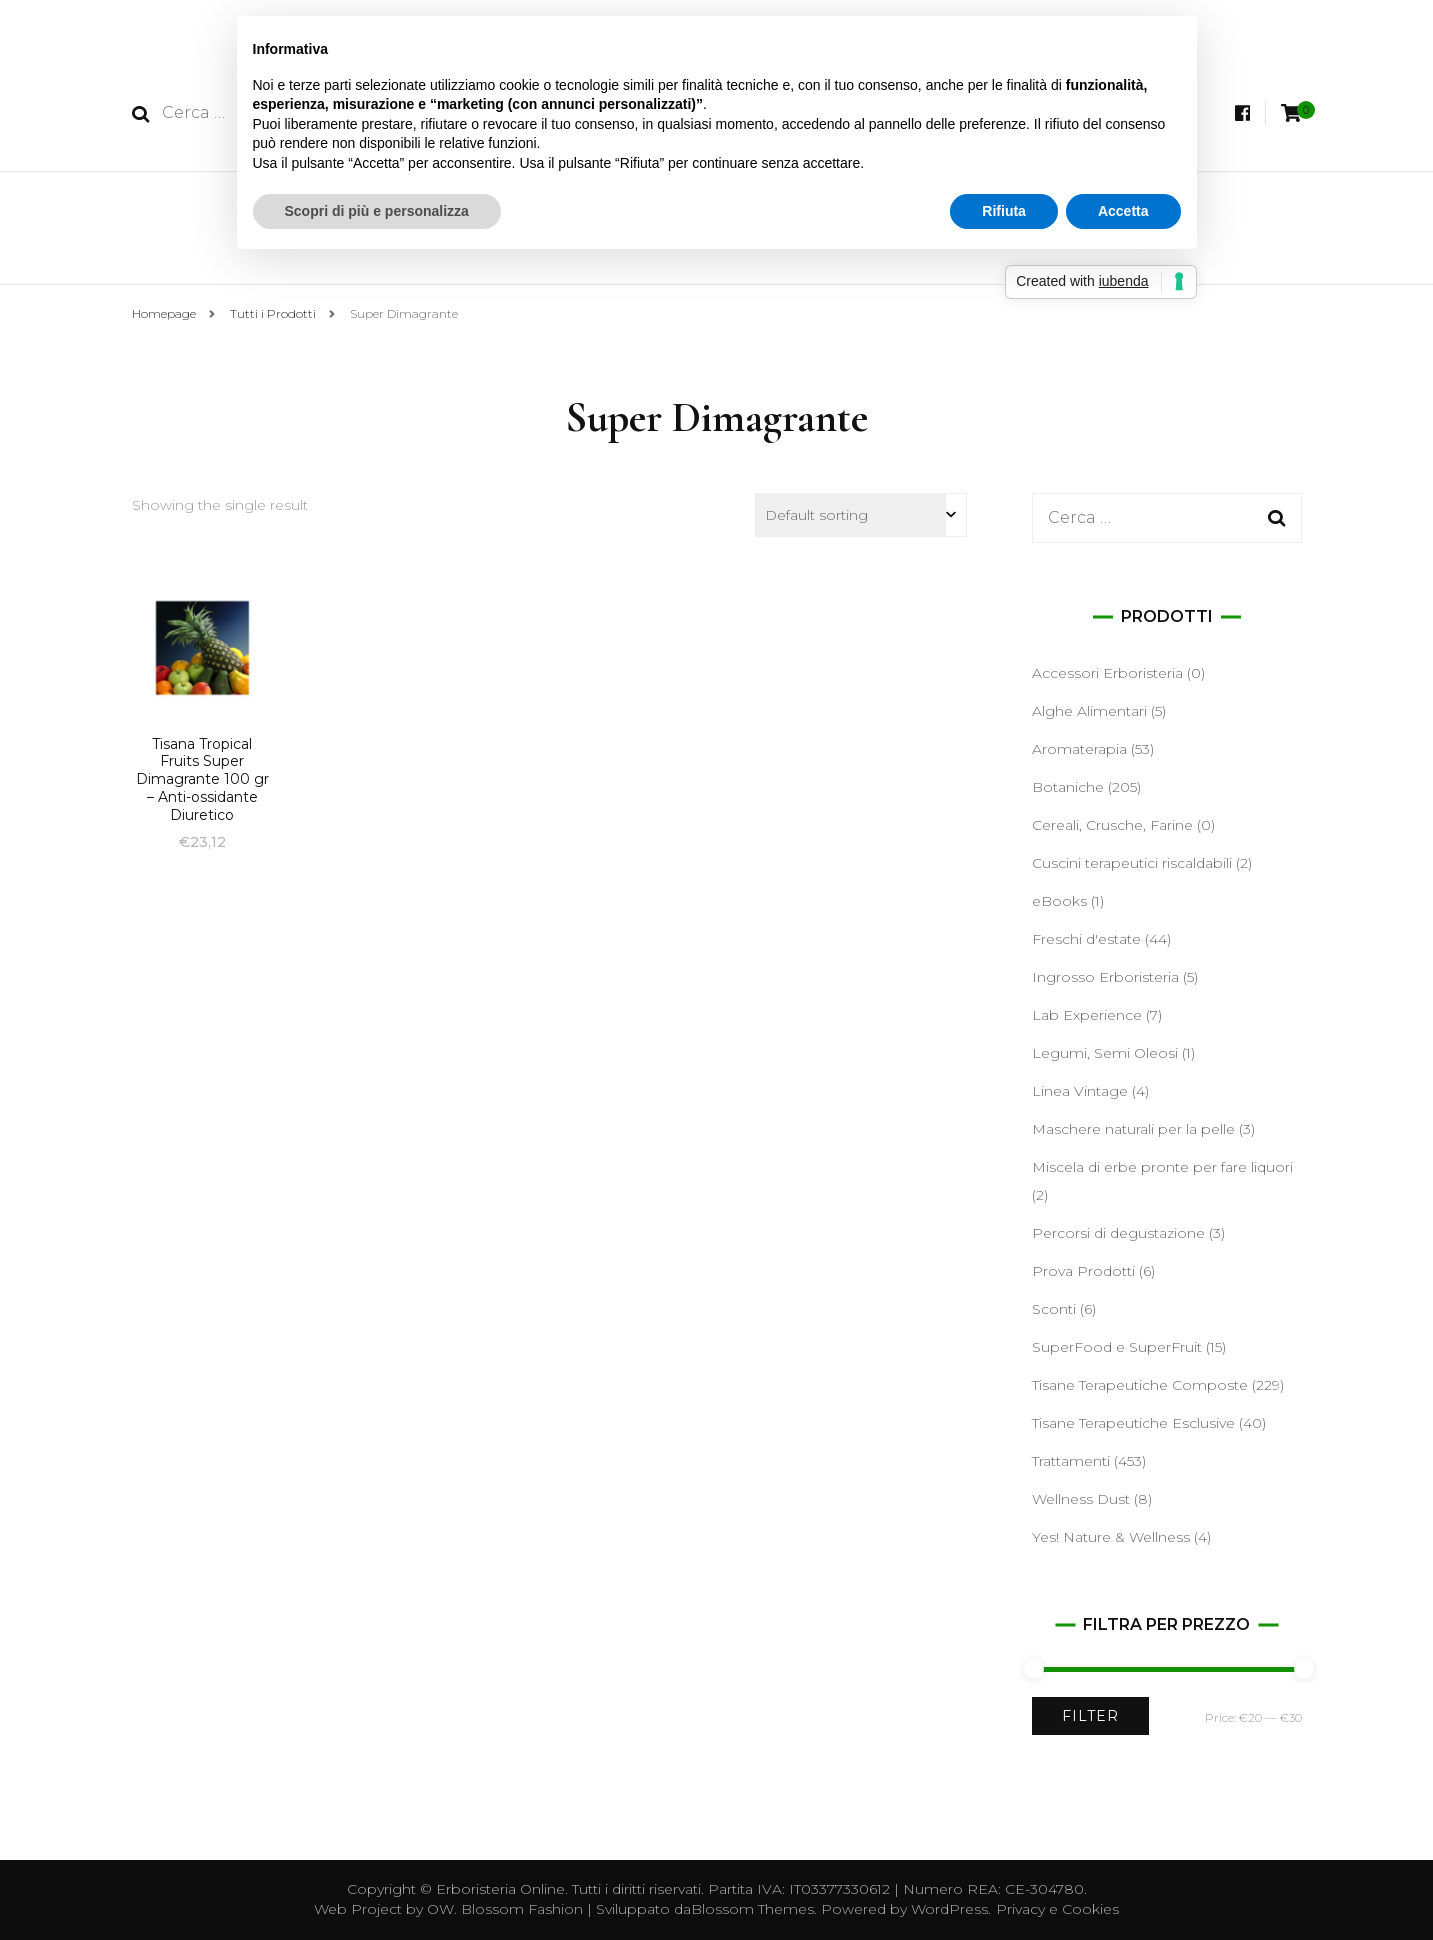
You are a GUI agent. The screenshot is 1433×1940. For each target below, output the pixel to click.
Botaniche (1068, 787)
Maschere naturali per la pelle (1133, 1129)
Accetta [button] (1123, 211)
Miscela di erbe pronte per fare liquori (1162, 1167)
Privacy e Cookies (1057, 1909)
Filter (1090, 1716)
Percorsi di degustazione (1118, 1233)
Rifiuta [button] (1004, 211)
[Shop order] (861, 515)
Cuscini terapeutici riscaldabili (1132, 863)
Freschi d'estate (1086, 939)
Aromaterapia (1079, 749)
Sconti (1054, 1309)
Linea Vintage (1080, 1091)
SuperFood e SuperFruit (1117, 1347)
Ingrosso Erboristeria (1105, 977)
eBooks (1059, 901)
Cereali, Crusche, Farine (1112, 825)
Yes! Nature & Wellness (1111, 1537)
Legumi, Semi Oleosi (1105, 1053)
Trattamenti (1071, 1461)
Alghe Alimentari (1089, 711)
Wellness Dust (1081, 1499)
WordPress (949, 1909)
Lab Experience (1087, 1015)
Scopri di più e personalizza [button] (377, 211)
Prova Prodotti (1083, 1271)
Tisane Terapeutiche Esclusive (1133, 1423)
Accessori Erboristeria (1107, 673)
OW (440, 1909)
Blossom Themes (752, 1909)
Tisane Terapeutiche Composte (1140, 1385)
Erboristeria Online (500, 1889)
